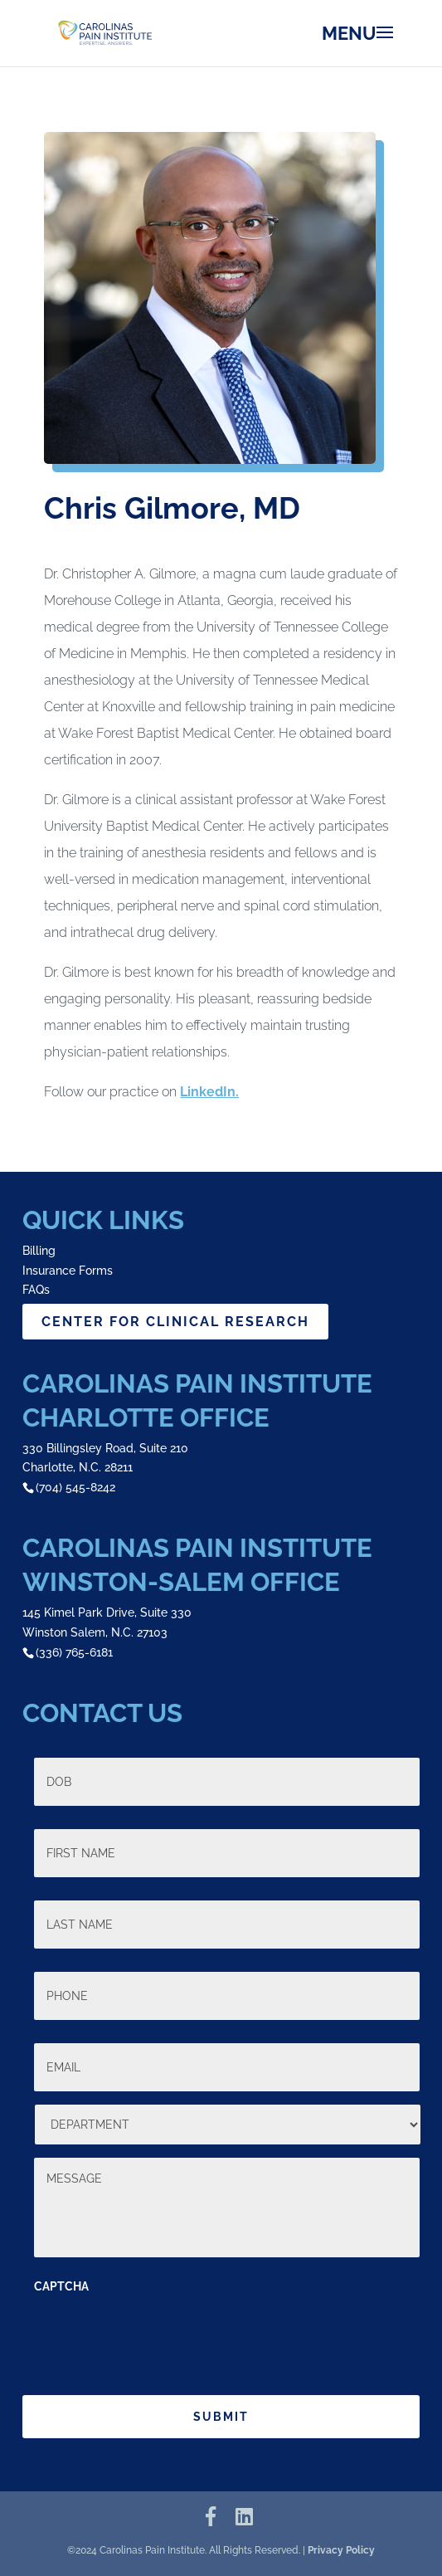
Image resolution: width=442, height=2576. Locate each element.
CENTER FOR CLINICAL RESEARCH (175, 1321)
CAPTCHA (61, 2286)
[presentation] (160, 2336)
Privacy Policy (341, 2550)
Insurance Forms (67, 1270)
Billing (39, 1250)
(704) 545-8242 (75, 1487)
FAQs (36, 1289)
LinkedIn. (209, 1092)
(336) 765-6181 (74, 1652)
